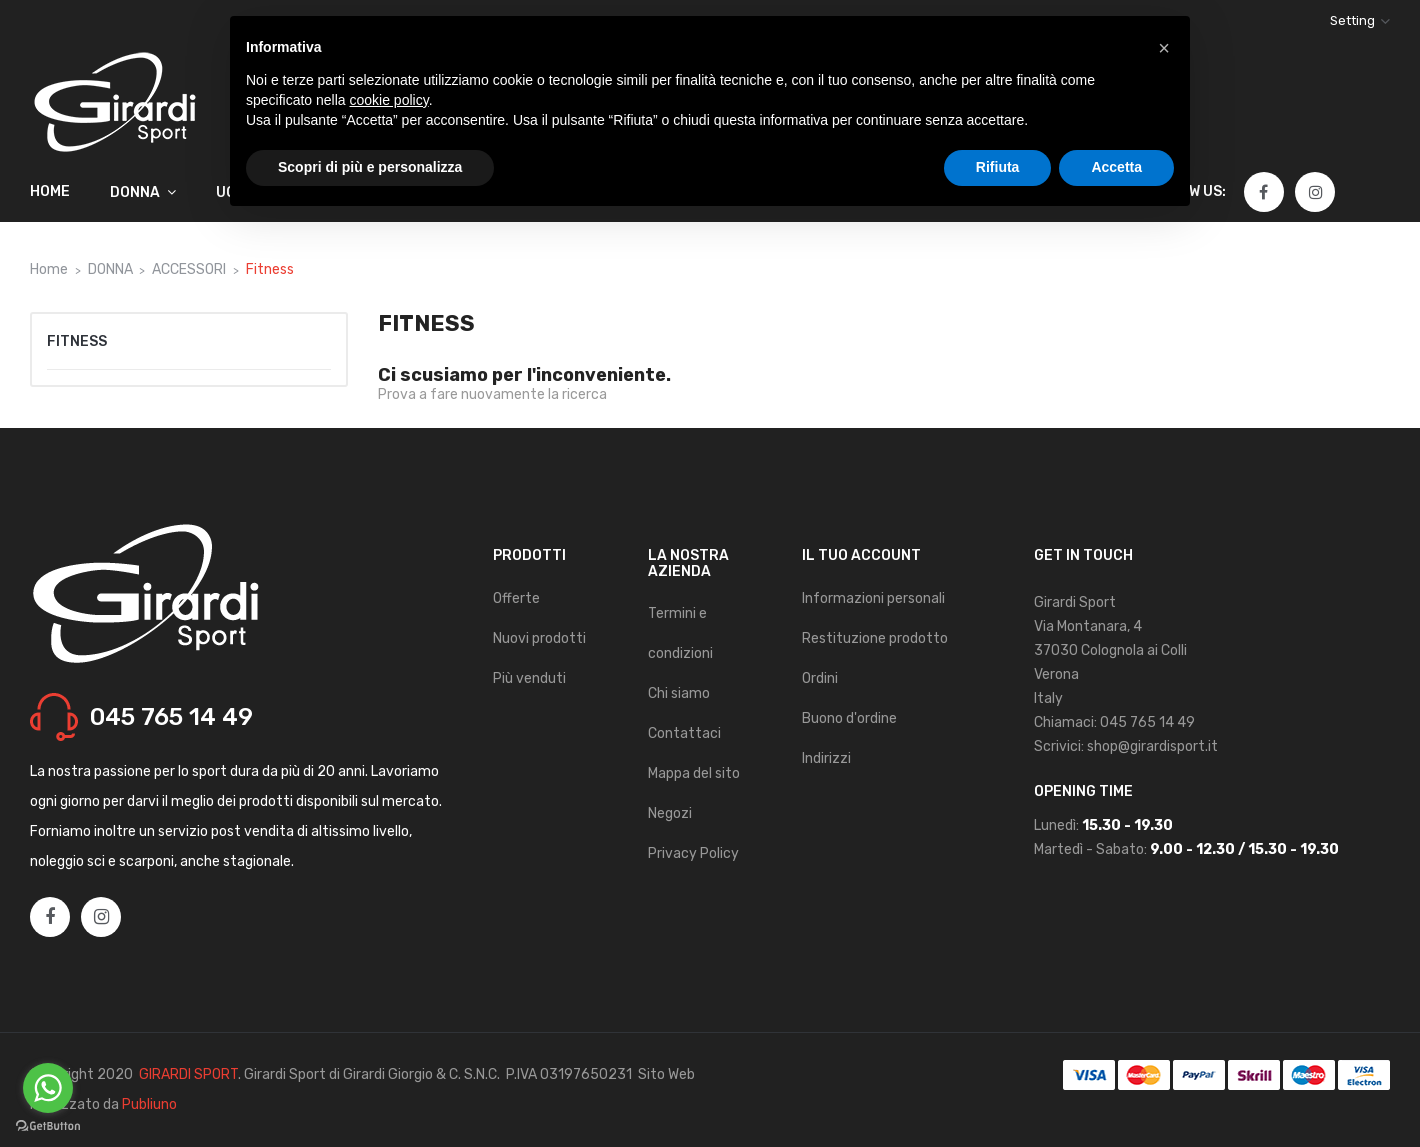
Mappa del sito (694, 773)
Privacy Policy (693, 853)
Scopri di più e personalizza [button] (370, 167)
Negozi (670, 813)
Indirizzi (826, 758)
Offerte (516, 598)
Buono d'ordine (849, 718)
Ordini (820, 678)
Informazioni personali (873, 598)
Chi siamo (679, 693)
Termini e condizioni (680, 633)
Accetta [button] (1116, 167)
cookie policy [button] (389, 100)
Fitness (77, 341)
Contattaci (684, 733)
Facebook (1263, 193)
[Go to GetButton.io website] (48, 1126)
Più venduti (529, 678)
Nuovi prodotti (539, 638)
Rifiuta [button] (998, 167)
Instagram (1316, 193)
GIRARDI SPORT (188, 1074)
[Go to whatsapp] (48, 1088)
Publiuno (149, 1104)
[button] (1164, 48)
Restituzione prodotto (875, 638)
